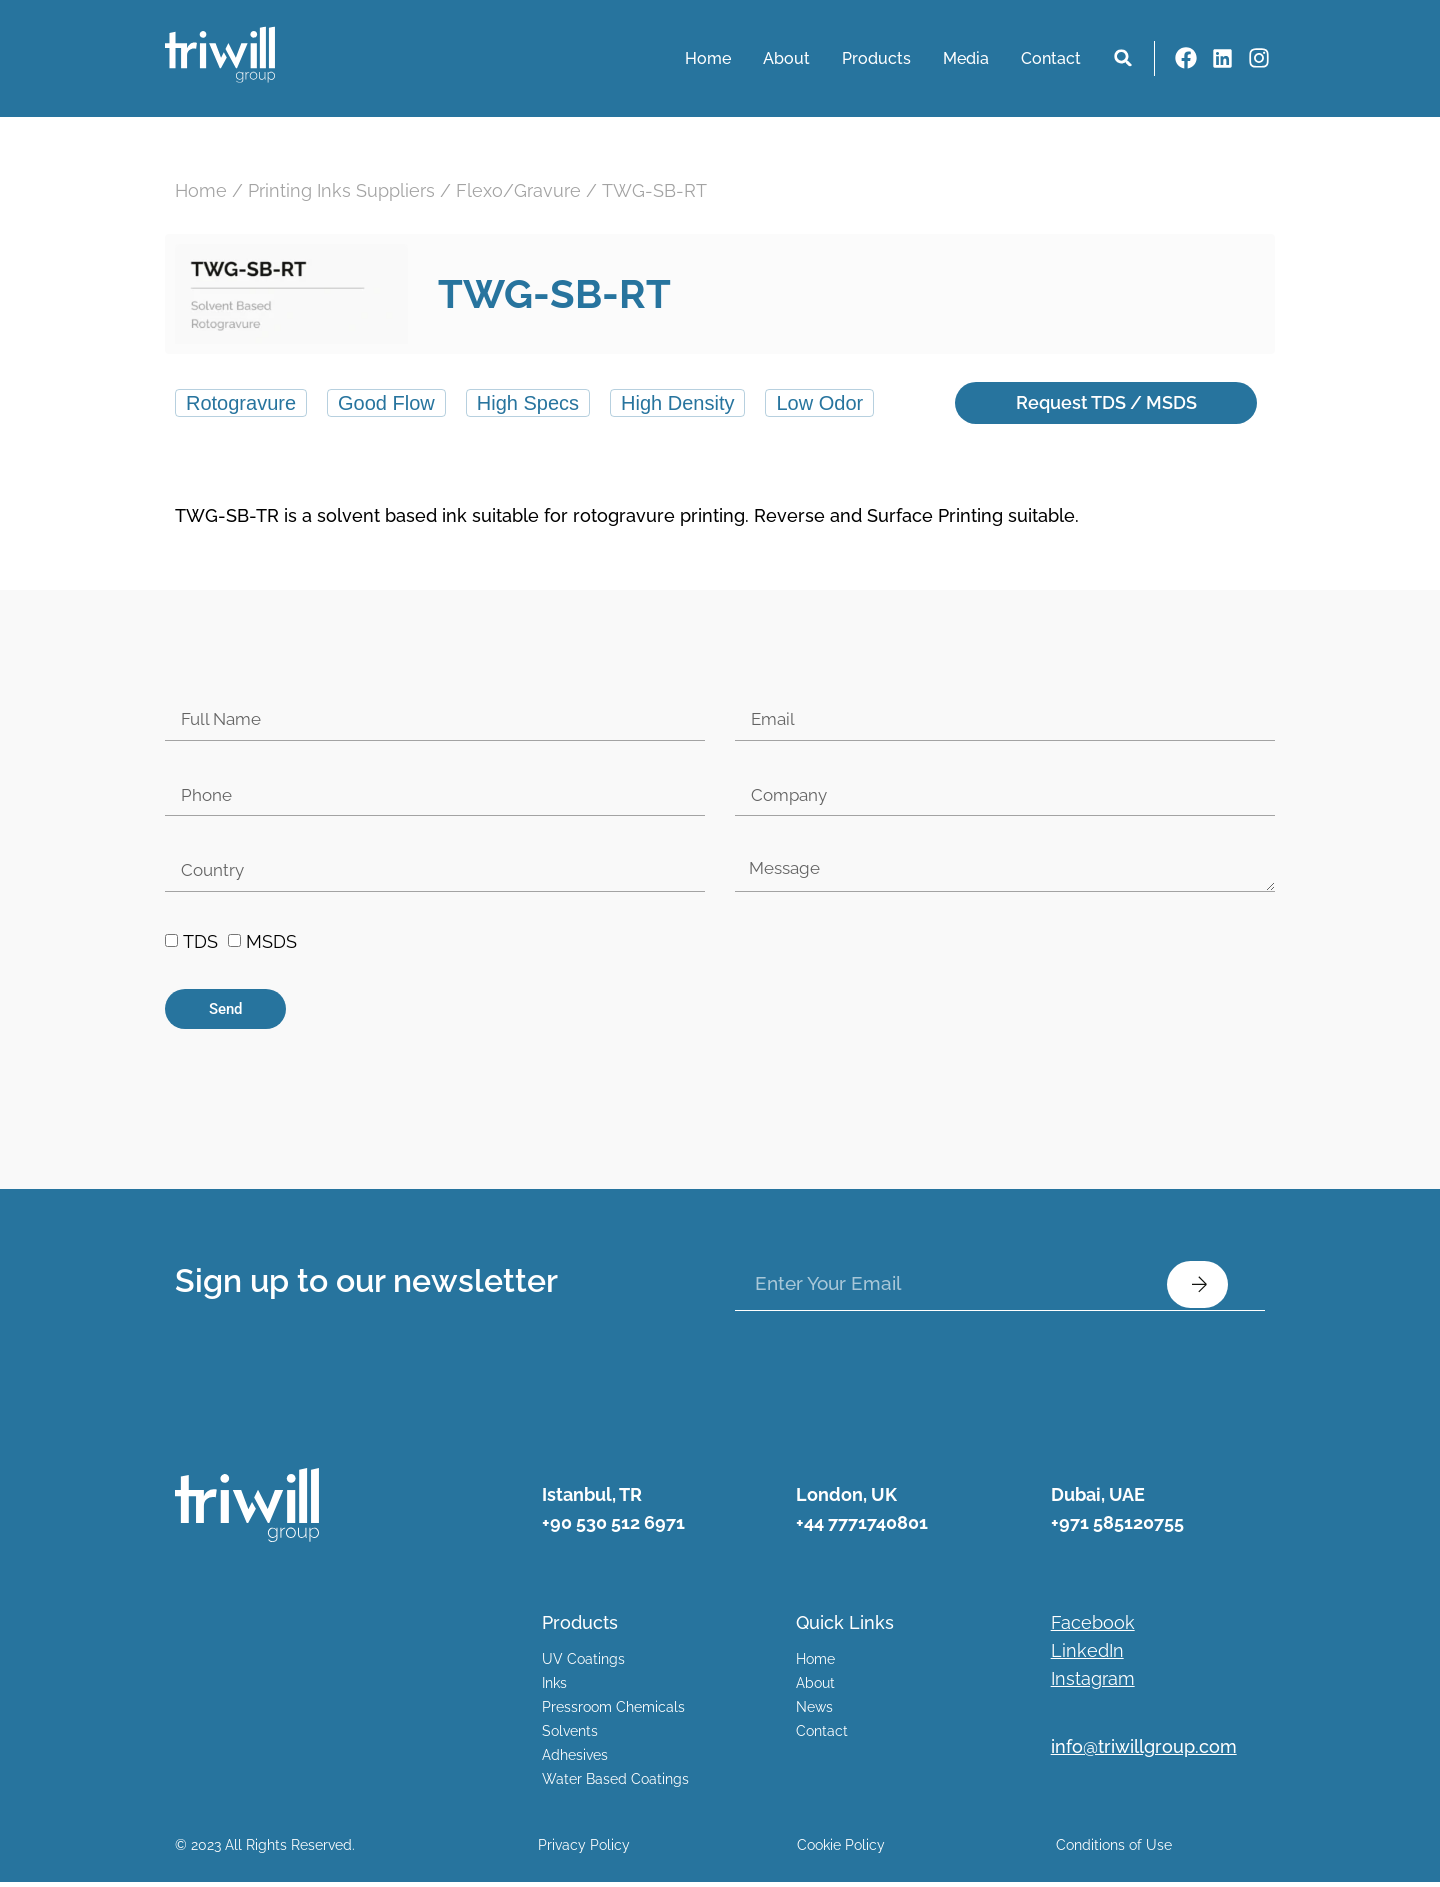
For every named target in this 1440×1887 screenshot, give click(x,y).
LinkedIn (1087, 1655)
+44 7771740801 (862, 1526)
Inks (554, 1688)
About (786, 58)
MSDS (271, 946)
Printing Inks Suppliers (341, 190)
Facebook (1093, 1627)
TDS (200, 946)
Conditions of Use (1114, 1850)
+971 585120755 (1117, 1526)
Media (966, 58)
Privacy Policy (584, 1850)
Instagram (1093, 1683)
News (814, 1712)
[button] (1123, 58)
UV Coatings (583, 1664)
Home (708, 58)
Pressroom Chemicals (613, 1712)
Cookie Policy (841, 1850)
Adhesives (575, 1760)
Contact (1051, 58)
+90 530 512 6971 (613, 1526)
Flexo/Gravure (518, 190)
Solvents (570, 1736)
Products (876, 58)
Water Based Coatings (615, 1784)
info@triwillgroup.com (1144, 1751)
